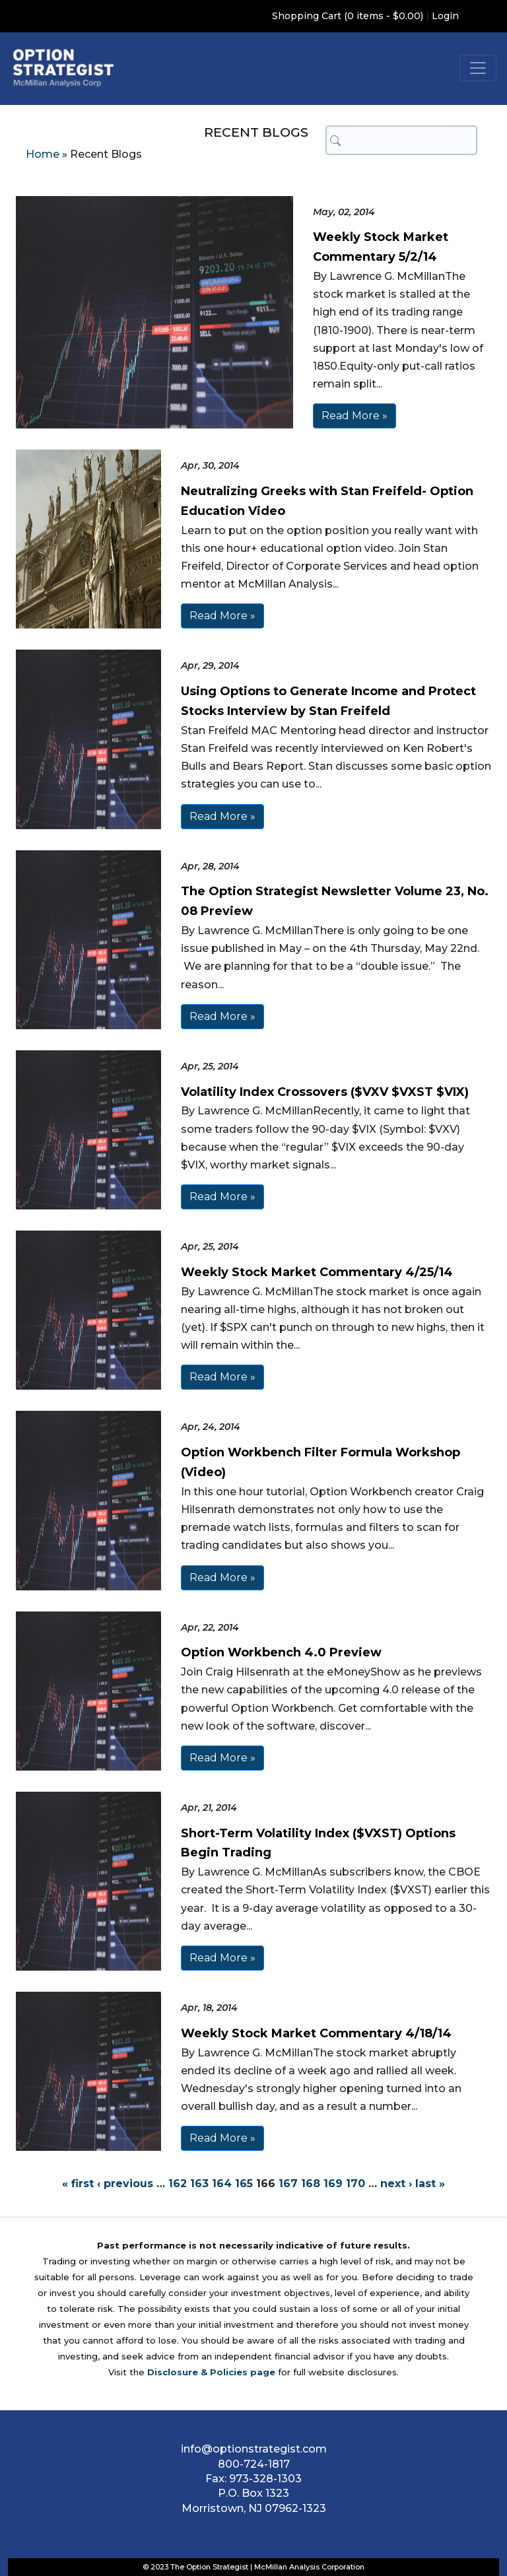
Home (42, 154)
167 (288, 2183)
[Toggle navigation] (477, 68)
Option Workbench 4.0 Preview (281, 1652)
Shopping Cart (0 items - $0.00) (347, 16)
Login (445, 16)
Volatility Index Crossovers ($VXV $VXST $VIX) (325, 1092)
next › (396, 2183)
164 (222, 2183)
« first (78, 2183)
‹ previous (125, 2183)
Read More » (354, 415)
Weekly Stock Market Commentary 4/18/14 (316, 2033)
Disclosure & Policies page (211, 2372)
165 (244, 2183)
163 (199, 2183)
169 (333, 2183)
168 (310, 2183)
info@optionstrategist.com (254, 2449)
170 (355, 2183)
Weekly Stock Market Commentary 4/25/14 (317, 1272)
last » (430, 2183)
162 (177, 2183)
